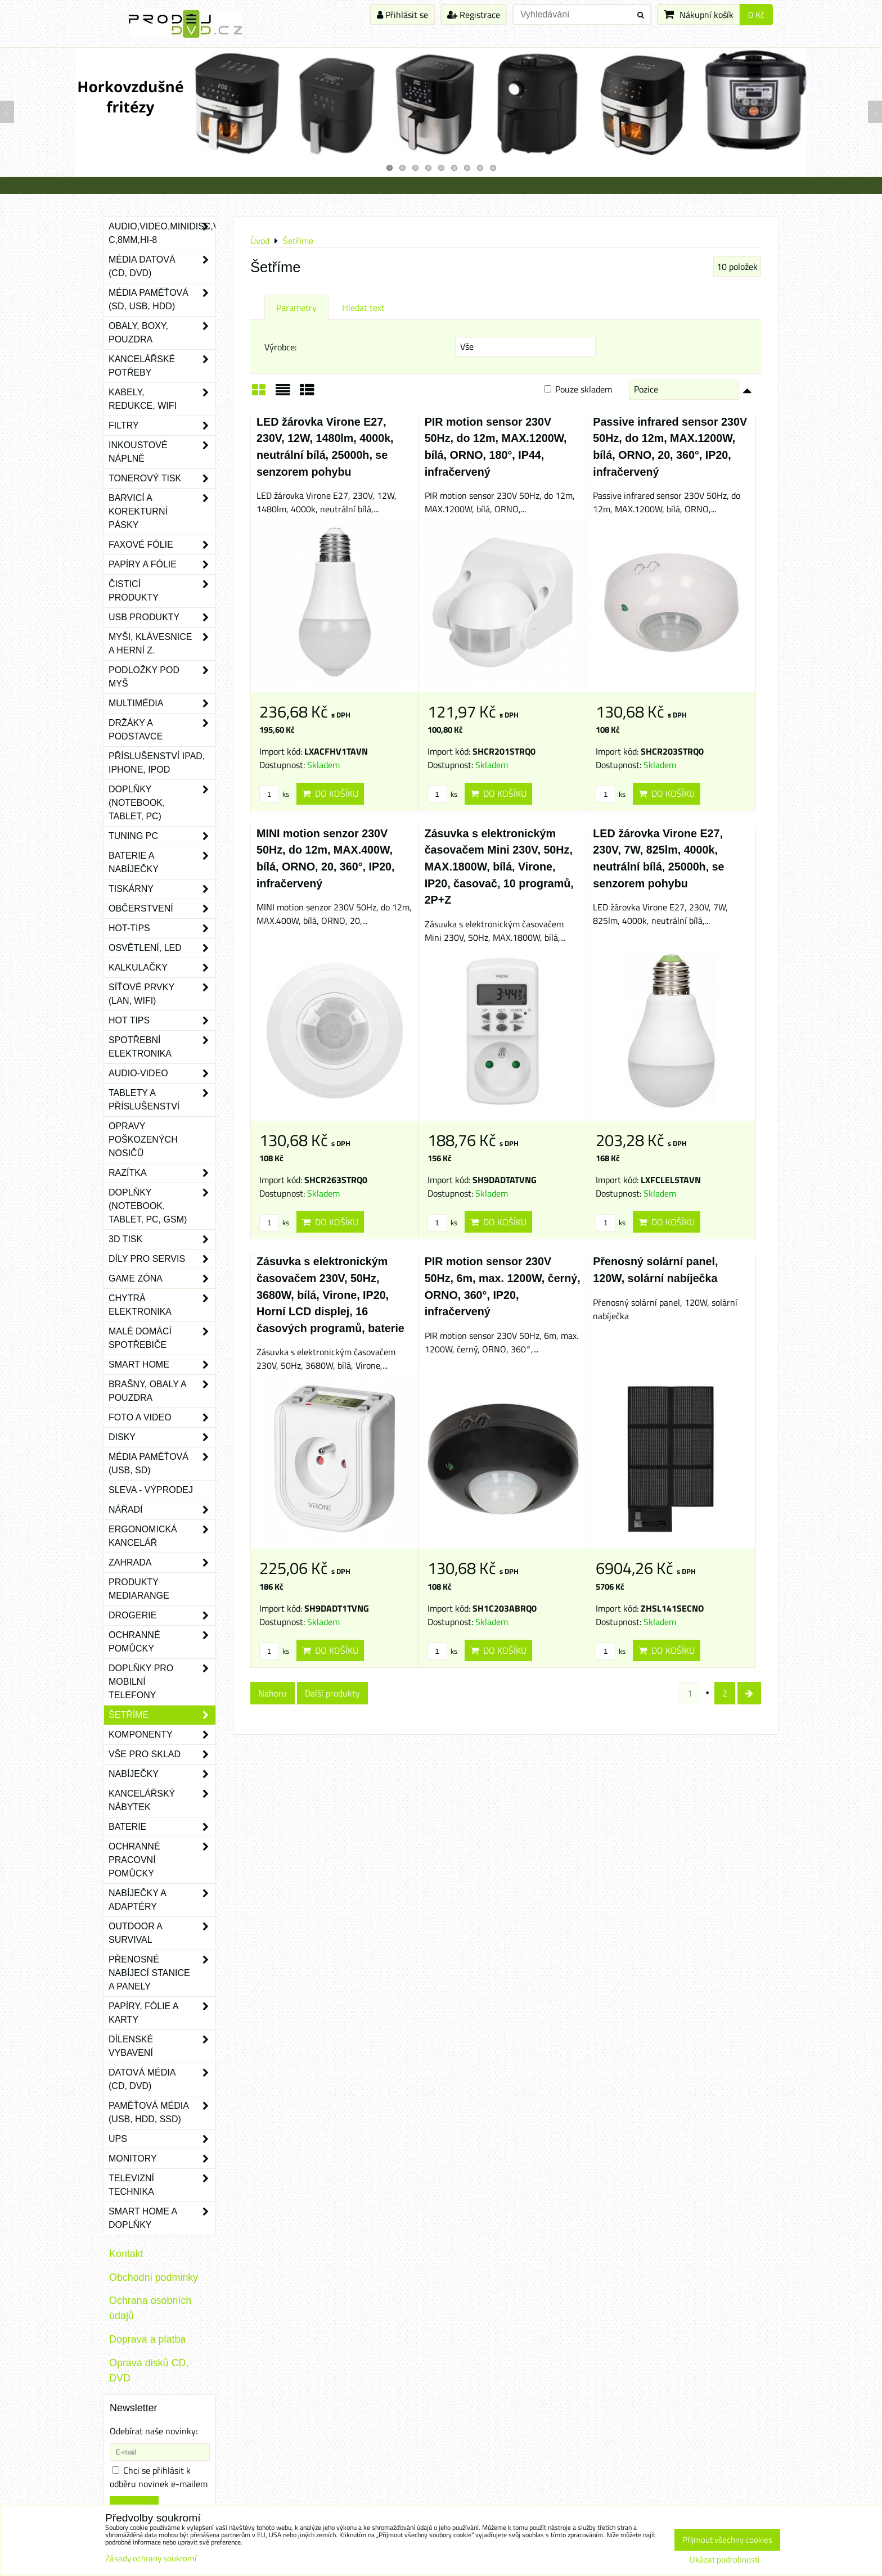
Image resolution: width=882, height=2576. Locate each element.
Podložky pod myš (162, 677)
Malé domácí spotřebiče (162, 1338)
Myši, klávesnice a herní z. (162, 644)
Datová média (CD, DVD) (162, 2079)
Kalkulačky (162, 967)
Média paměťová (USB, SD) (162, 1463)
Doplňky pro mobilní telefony (162, 1682)
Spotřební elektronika (162, 1047)
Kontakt (126, 2253)
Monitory (162, 2158)
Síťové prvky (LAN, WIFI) (162, 994)
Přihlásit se (402, 14)
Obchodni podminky (153, 2277)
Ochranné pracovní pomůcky (162, 1860)
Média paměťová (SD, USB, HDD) (162, 299)
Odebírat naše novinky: (153, 2431)
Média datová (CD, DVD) (162, 266)
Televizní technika (162, 2185)
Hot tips (162, 1020)
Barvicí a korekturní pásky (162, 512)
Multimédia (162, 703)
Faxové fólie (162, 544)
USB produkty (162, 617)
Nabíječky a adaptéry (162, 1900)
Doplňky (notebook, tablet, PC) (162, 803)
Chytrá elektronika (162, 1305)
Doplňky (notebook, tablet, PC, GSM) (162, 1206)
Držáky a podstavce (162, 730)
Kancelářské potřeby (162, 366)
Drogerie (162, 1615)
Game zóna (162, 1278)
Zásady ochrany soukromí (150, 2558)
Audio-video (162, 1073)
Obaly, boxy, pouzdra (162, 333)
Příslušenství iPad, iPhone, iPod (157, 762)
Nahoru (272, 1693)
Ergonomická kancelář (162, 1536)
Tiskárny (162, 889)
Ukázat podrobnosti (724, 2560)
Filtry (162, 425)
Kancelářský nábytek (162, 1800)
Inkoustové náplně (162, 452)
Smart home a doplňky (162, 2218)
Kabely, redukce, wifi (162, 399)
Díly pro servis (162, 1259)
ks (274, 794)
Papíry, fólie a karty (162, 2013)
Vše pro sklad (162, 1754)
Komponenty (162, 1734)
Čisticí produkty (162, 591)
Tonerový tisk (162, 478)
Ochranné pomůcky (162, 1642)
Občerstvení (162, 908)
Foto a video (162, 1417)
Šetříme (162, 1715)
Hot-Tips (162, 928)
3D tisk (162, 1239)
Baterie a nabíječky (162, 862)
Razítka (162, 1173)
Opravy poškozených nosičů (143, 1139)
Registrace (473, 14)
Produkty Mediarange (139, 1588)
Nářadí (162, 1509)
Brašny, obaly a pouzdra (162, 1391)
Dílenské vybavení (162, 2046)
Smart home (162, 1364)
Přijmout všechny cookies (727, 2539)
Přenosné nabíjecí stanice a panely (162, 1973)
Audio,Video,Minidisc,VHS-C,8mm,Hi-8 (162, 233)
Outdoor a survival (162, 1933)
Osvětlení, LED (162, 948)
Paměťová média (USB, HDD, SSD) (162, 2112)
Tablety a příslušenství (162, 1100)
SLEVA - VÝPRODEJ (151, 1490)
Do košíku (330, 793)
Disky (162, 1437)
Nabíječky (162, 1774)
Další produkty (332, 1693)
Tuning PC (162, 836)
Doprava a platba (147, 2339)
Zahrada (162, 1562)
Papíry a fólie (162, 564)
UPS (162, 2139)
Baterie (162, 1827)
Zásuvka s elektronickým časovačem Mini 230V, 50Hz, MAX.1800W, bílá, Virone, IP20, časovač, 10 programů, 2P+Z (499, 866)
